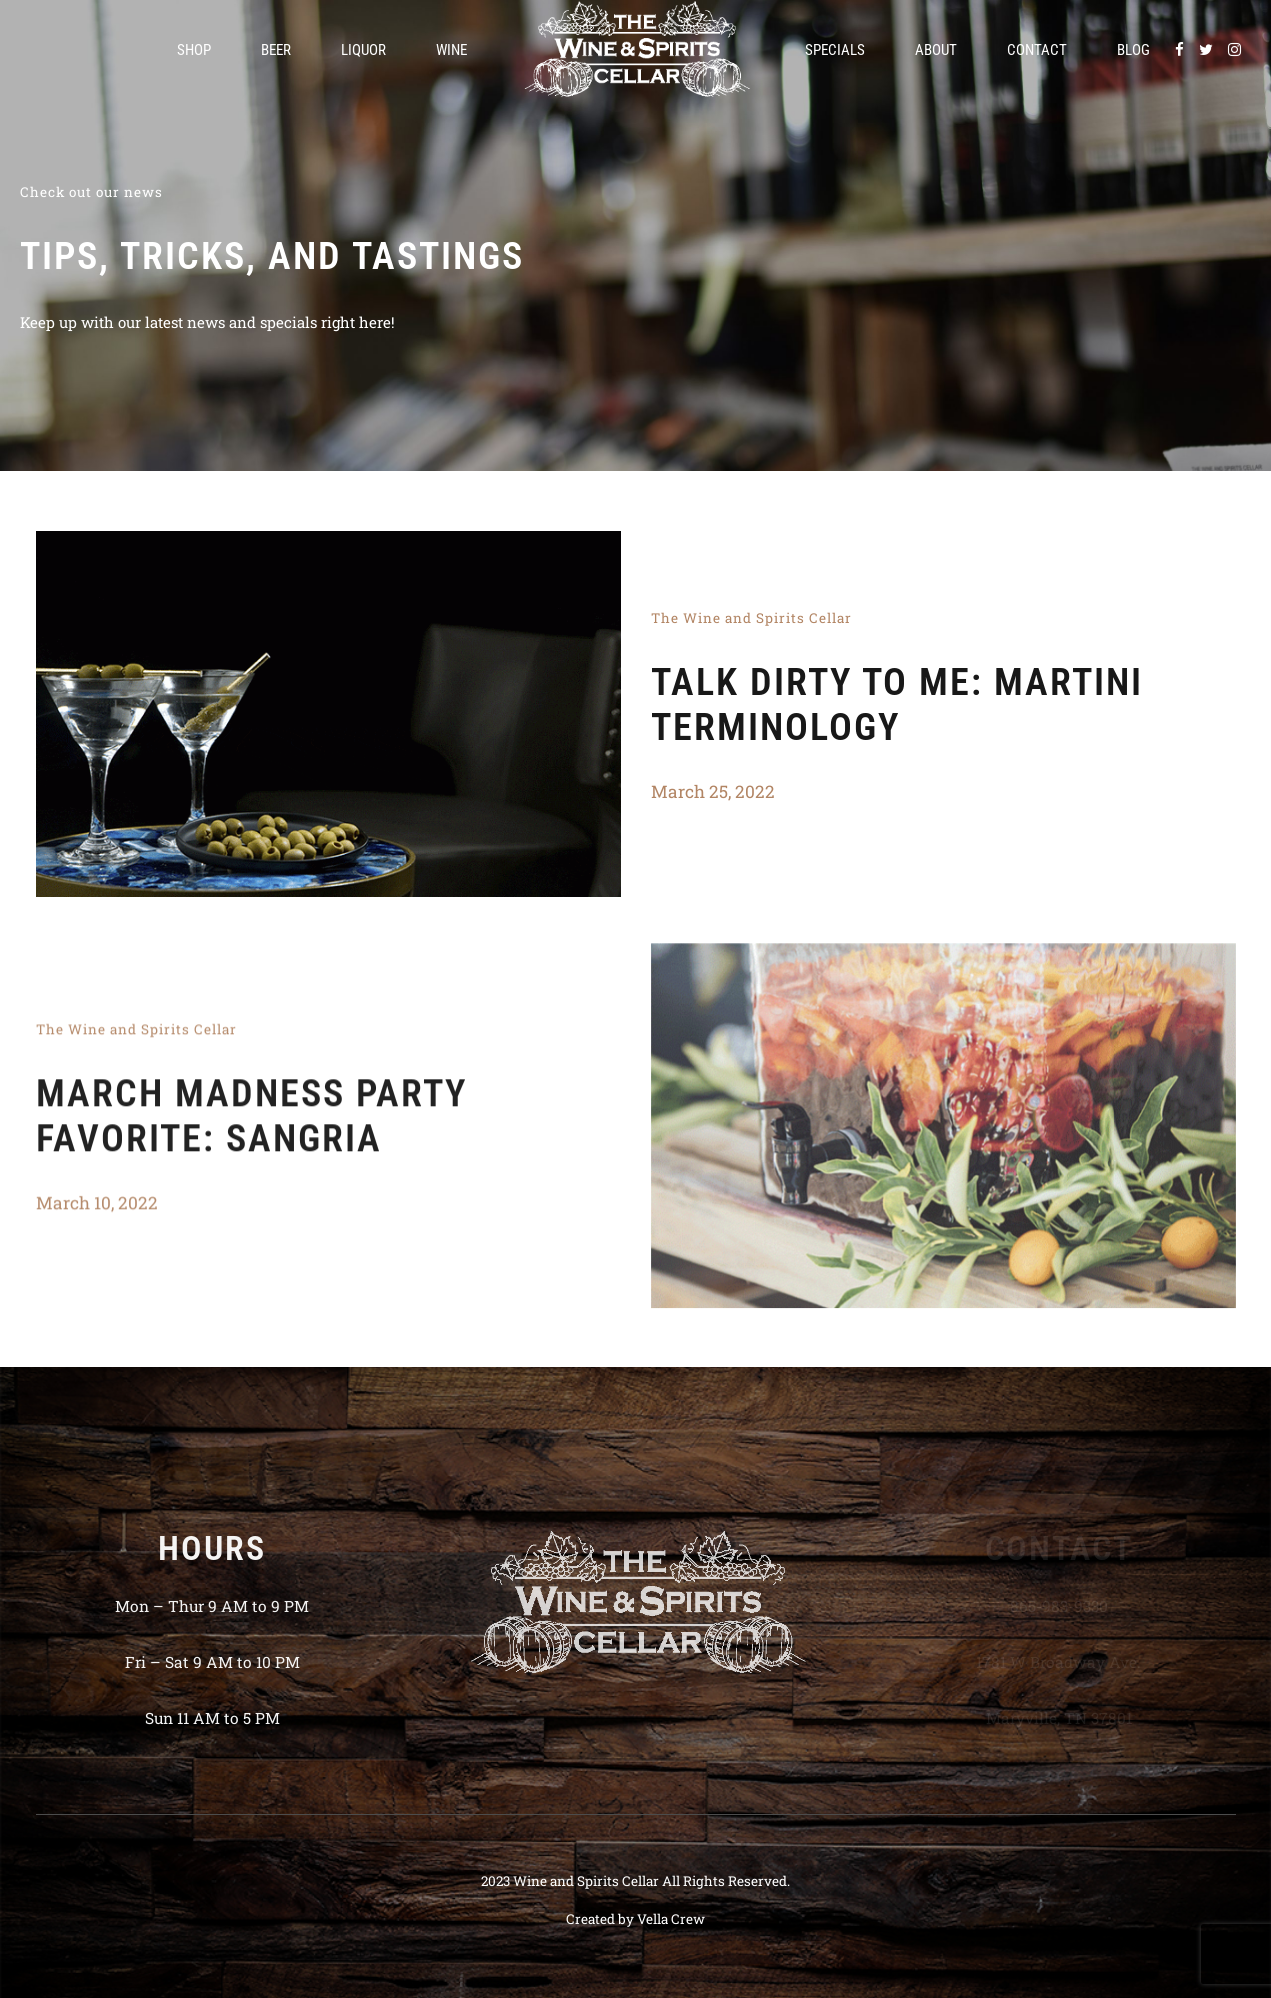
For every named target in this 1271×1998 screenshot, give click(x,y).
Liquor (363, 50)
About (936, 50)
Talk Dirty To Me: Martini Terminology (897, 704)
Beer (276, 50)
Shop (194, 50)
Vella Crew (671, 1919)
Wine (451, 50)
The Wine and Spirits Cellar (751, 618)
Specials (835, 50)
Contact (1037, 50)
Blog (1133, 50)
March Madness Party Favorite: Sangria (251, 1121)
